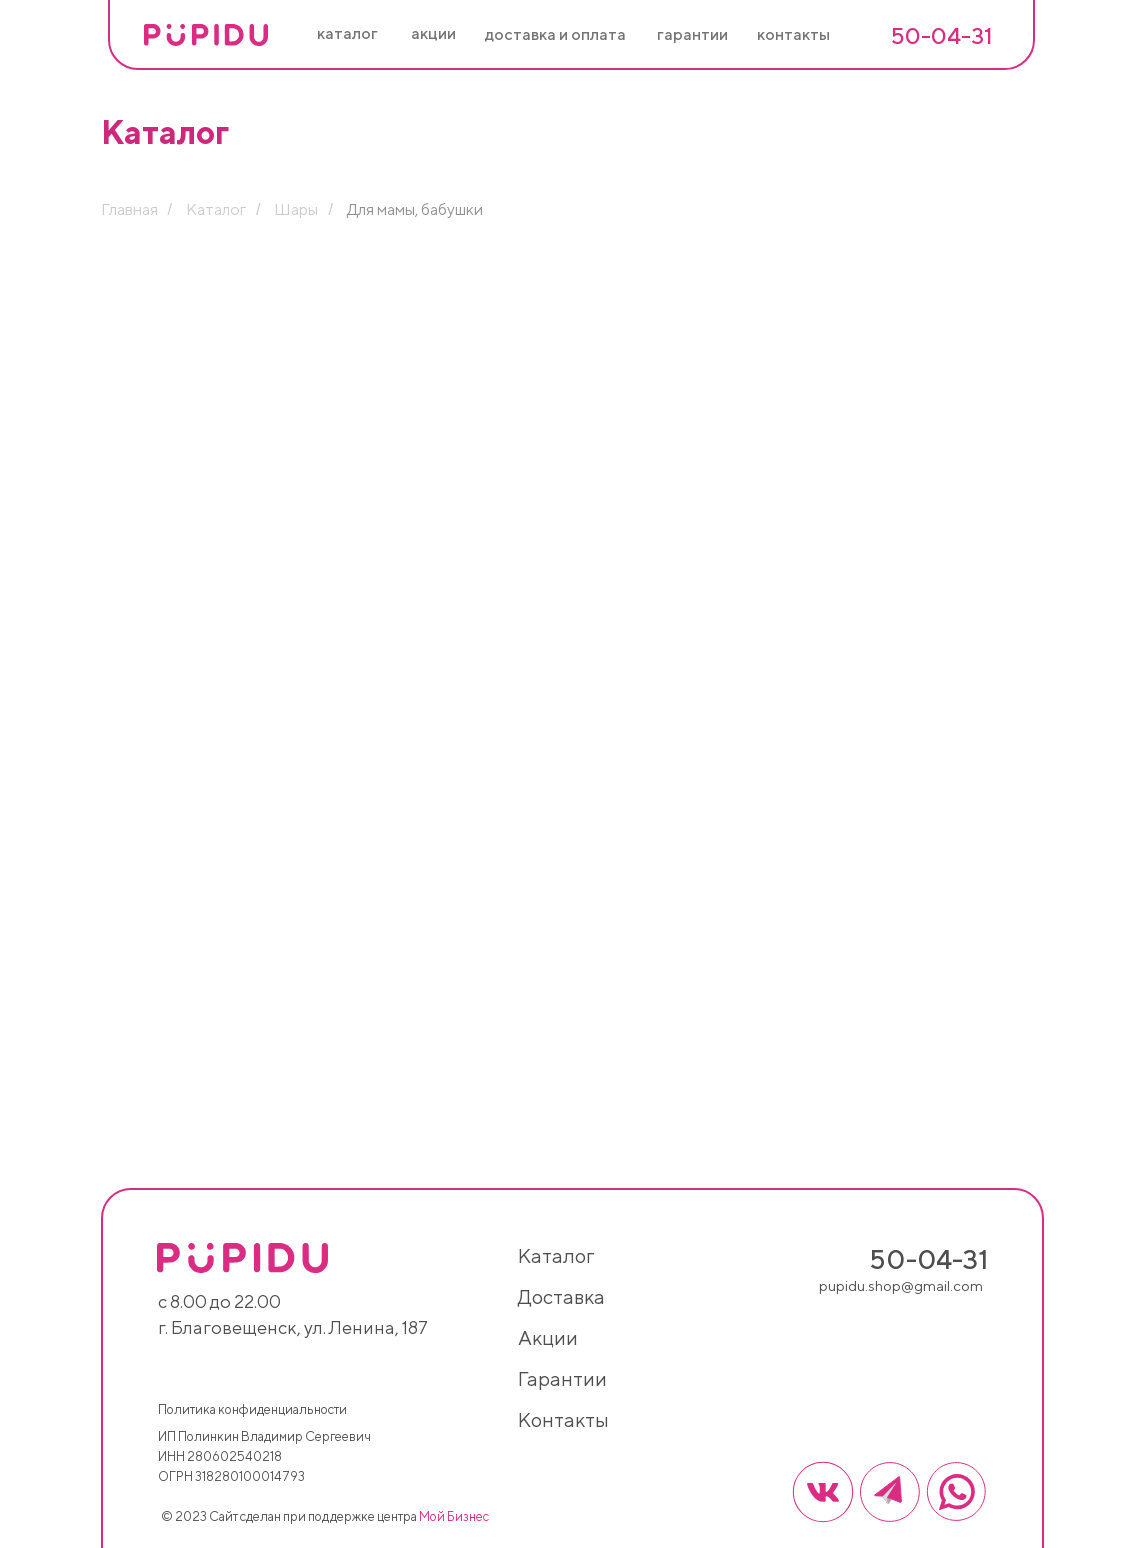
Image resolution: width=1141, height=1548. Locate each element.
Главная (129, 209)
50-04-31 (941, 35)
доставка (561, 1296)
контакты (563, 1419)
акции (548, 1337)
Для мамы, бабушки (415, 209)
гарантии (562, 1378)
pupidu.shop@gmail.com (901, 1285)
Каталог (216, 209)
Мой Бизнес (454, 1516)
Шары (296, 209)
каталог (556, 1255)
